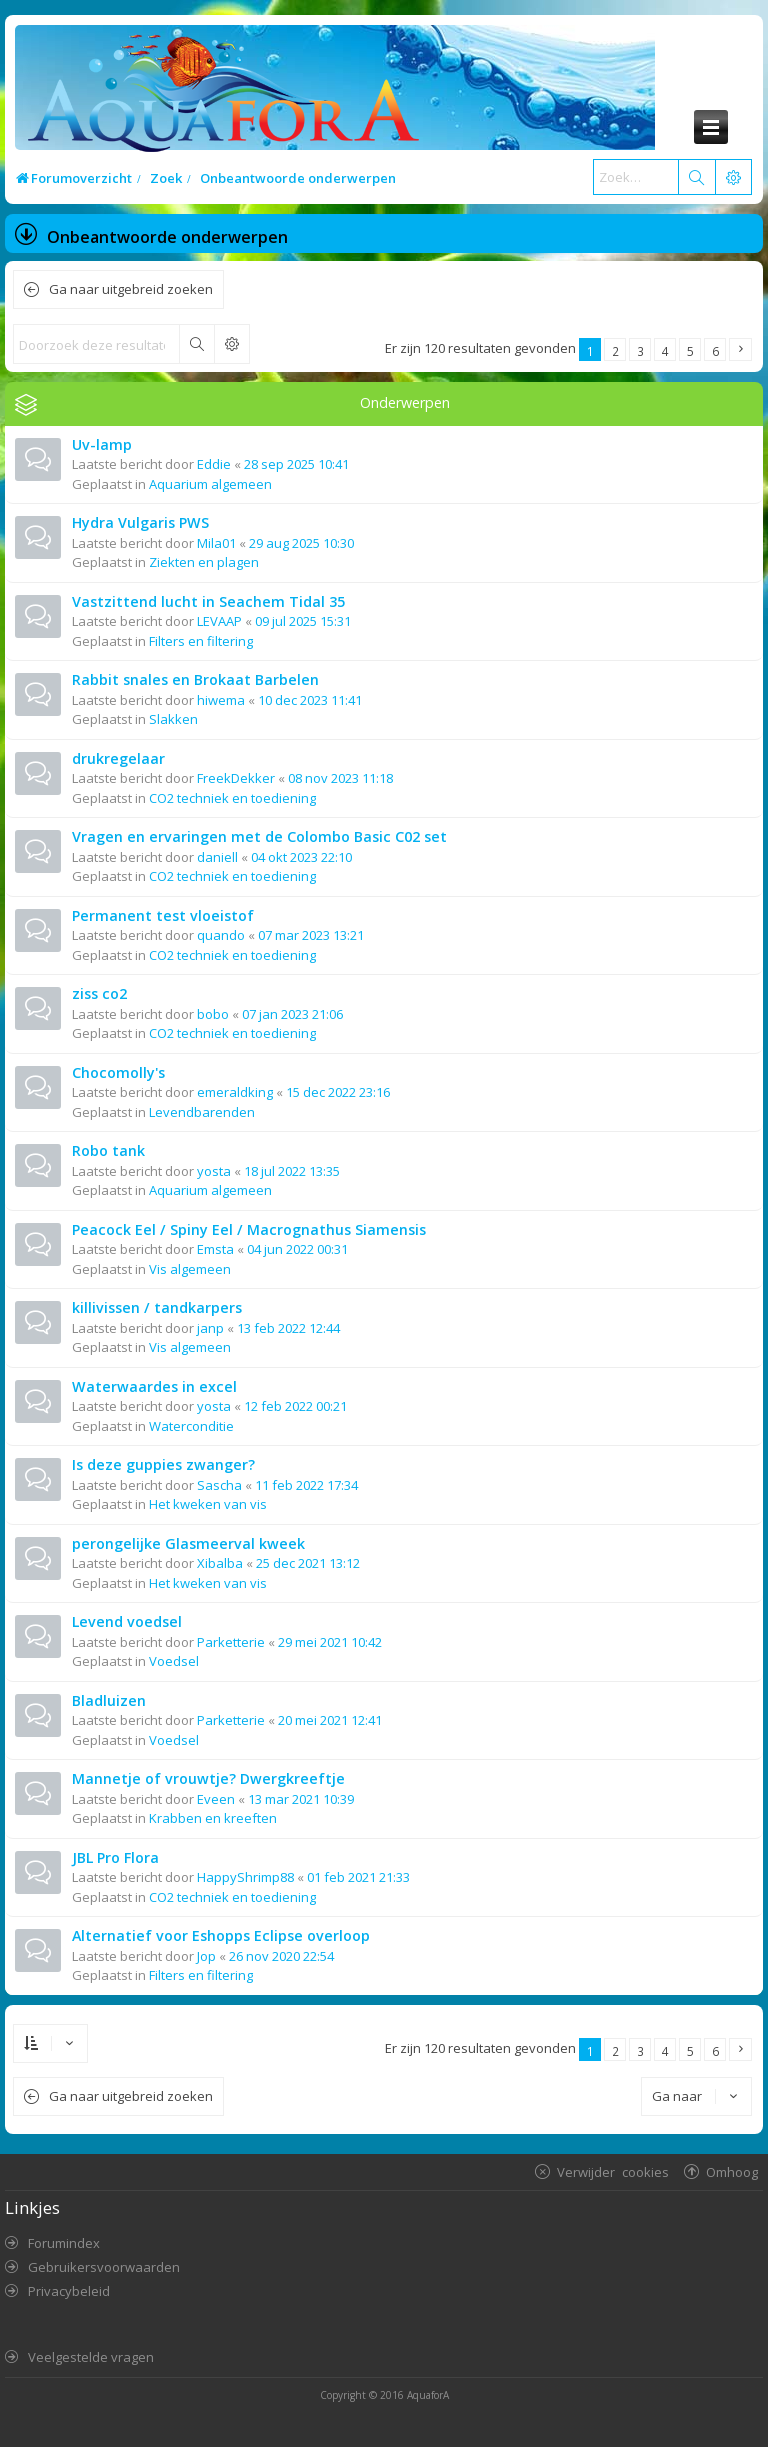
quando (221, 935)
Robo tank (108, 1150)
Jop (206, 1956)
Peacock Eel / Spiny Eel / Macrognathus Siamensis (249, 1229)
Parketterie (231, 1642)
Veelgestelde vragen (91, 2357)
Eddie (214, 464)
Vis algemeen (190, 1269)
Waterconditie (191, 1426)
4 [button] (665, 351)
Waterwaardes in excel (154, 1386)
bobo (213, 1014)
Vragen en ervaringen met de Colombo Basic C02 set (259, 836)
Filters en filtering (201, 641)
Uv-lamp (102, 444)
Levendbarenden (202, 1112)
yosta (214, 1171)
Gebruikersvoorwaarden (104, 2267)
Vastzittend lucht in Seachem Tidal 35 (208, 601)
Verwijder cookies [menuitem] (613, 2171)
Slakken (173, 719)
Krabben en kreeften (213, 1818)
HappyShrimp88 (245, 1877)
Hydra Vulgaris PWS (140, 522)
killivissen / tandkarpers (157, 1307)
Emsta (215, 1249)
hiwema (221, 700)
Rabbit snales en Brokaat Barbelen (195, 679)
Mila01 (216, 543)
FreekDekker (236, 778)
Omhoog (732, 2171)
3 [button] (640, 351)
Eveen (216, 1799)
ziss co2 (99, 993)
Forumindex (64, 2243)
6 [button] (715, 351)
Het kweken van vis (208, 1504)
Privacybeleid (69, 2291)
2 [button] (615, 351)
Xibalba (220, 1563)
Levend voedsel (127, 1621)
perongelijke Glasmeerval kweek (188, 1543)
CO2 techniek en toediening (232, 798)
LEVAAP (219, 621)
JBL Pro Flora (115, 1857)
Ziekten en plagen (204, 562)
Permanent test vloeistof (163, 915)
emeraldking (235, 1092)
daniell (217, 857)
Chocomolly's (118, 1072)
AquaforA (428, 2395)
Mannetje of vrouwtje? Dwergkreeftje (208, 1778)
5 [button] (690, 351)
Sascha (219, 1485)
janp (210, 1328)
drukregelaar (118, 758)
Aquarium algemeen (210, 484)
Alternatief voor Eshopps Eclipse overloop (221, 1935)
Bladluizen (109, 1700)
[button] (740, 349)
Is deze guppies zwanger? (163, 1464)
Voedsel (174, 1661)
